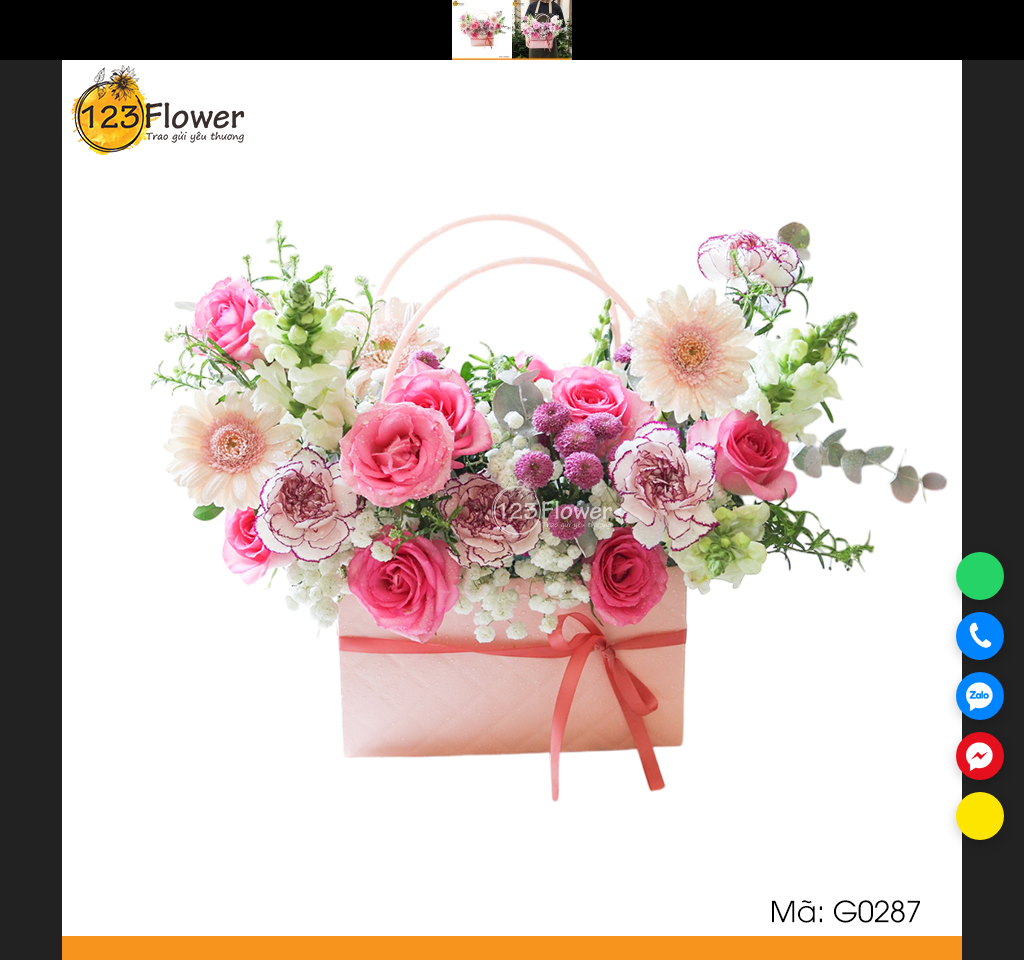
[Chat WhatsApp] (980, 576)
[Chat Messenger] (980, 756)
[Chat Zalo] (980, 696)
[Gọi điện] (980, 636)
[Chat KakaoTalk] (980, 816)
